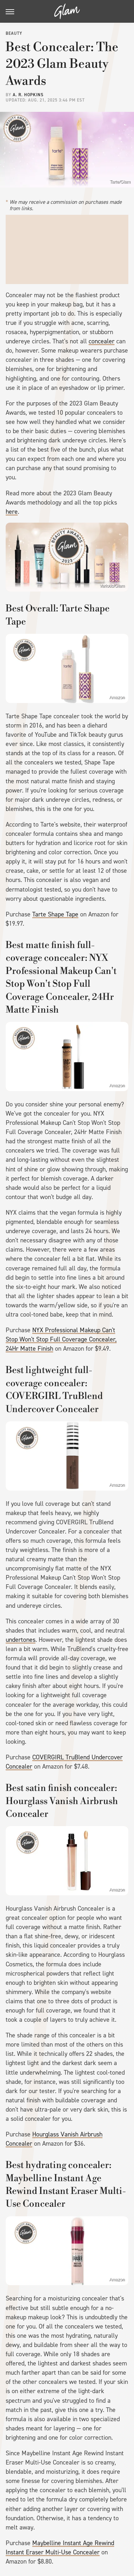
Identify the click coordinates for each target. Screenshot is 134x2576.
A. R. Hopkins (28, 95)
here (12, 511)
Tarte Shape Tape (55, 914)
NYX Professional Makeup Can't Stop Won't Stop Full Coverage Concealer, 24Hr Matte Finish (61, 1339)
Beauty (14, 33)
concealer (102, 341)
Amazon (117, 697)
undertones (20, 1639)
